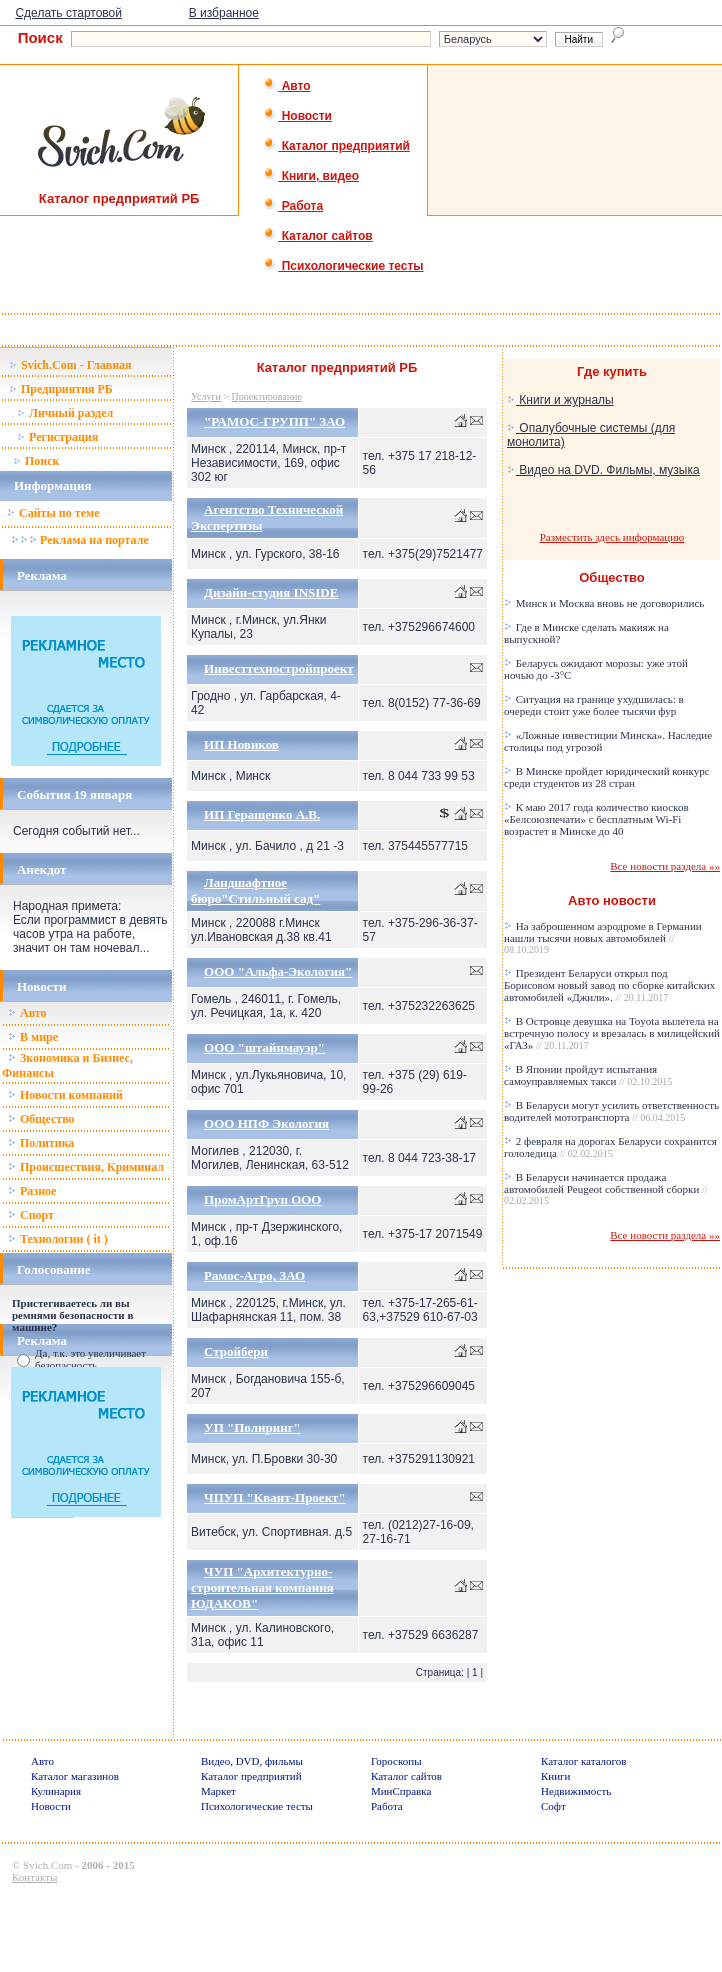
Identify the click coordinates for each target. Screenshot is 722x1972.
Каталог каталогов (584, 1761)
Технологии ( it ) (58, 1239)
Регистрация (57, 437)
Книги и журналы (560, 400)
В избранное (224, 13)
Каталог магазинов (75, 1776)
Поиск (36, 461)
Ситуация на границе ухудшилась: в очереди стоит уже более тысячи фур (594, 705)
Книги (556, 1776)
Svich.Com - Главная (70, 365)
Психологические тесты (343, 266)
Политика (41, 1143)
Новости (297, 116)
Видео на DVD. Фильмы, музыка (603, 470)
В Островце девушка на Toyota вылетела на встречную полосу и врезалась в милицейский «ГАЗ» (612, 1033)
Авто (286, 86)
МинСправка (401, 1791)
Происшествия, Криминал (86, 1167)
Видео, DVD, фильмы (252, 1761)
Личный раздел (65, 413)
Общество (41, 1119)
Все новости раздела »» (665, 866)
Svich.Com (47, 1865)
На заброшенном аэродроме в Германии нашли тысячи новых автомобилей (603, 937)
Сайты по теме (53, 513)
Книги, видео (311, 176)
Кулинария (56, 1791)
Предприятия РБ (61, 389)
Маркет (218, 1791)
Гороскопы (396, 1761)
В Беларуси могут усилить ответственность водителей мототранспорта (611, 1111)
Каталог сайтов (317, 236)
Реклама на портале (79, 540)
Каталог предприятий (336, 146)
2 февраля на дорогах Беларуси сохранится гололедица (610, 1147)
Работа (293, 206)
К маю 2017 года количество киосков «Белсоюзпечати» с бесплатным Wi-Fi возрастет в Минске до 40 (596, 819)
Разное (32, 1191)
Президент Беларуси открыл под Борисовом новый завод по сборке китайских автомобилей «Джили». (609, 985)
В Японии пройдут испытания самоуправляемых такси (588, 1075)
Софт (553, 1806)
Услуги (206, 396)
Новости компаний (65, 1095)
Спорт (31, 1215)
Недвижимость (576, 1791)
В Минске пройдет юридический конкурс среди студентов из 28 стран (607, 777)
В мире (33, 1037)
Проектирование (267, 396)
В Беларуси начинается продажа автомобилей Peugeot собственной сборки (606, 1188)
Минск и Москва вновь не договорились (604, 603)
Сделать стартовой (68, 13)
